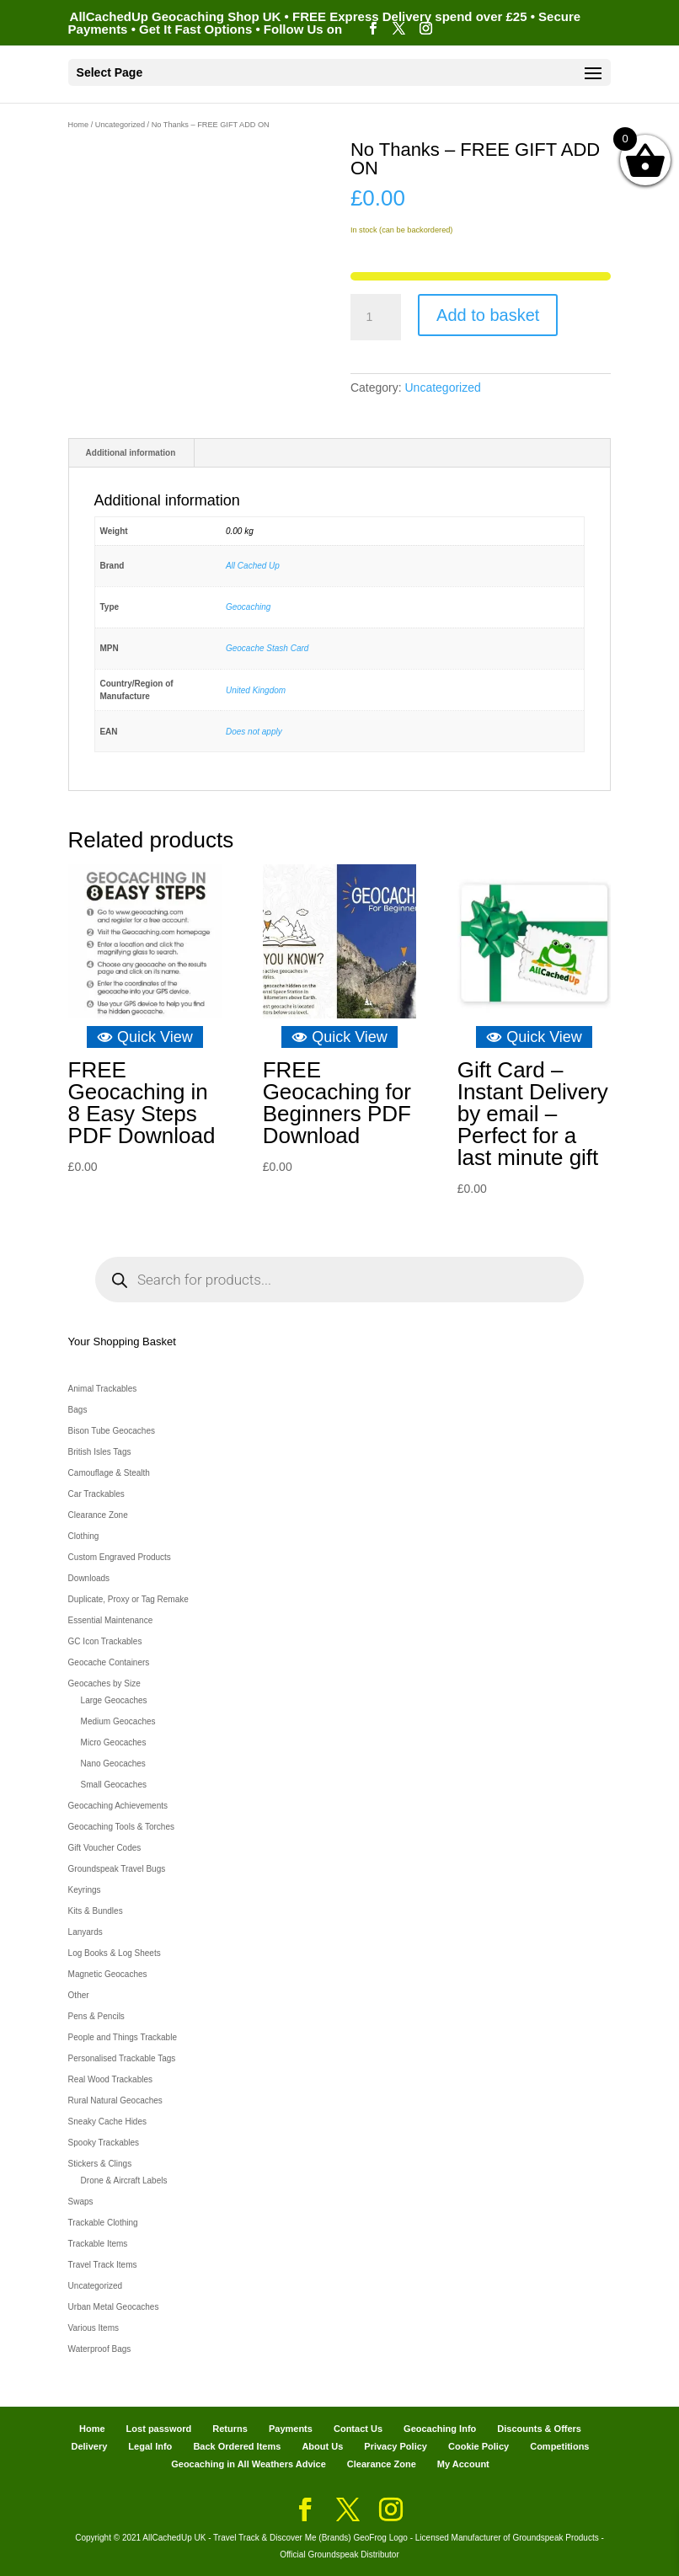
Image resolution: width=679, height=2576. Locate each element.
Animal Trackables (102, 1388)
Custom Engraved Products (119, 1557)
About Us (322, 2446)
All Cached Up (253, 565)
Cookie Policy (478, 2446)
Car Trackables (96, 1494)
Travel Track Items (102, 2264)
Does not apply (254, 731)
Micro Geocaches (114, 1742)
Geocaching (248, 607)
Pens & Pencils (96, 2016)
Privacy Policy (395, 2446)
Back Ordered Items (237, 2446)
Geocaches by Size (104, 1683)
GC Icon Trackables (105, 1641)
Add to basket (487, 315)
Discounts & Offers (539, 2429)
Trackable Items (98, 2243)
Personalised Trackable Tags (122, 2058)
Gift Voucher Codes (105, 1847)
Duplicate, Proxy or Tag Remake (128, 1599)
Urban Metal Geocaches (113, 2306)
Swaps (81, 2201)
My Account (463, 2464)
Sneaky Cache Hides (107, 2121)
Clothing (83, 1536)
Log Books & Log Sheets (114, 1953)
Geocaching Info (440, 2429)
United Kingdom (256, 690)
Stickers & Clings (100, 2163)
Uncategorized (120, 124)
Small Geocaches (114, 1784)
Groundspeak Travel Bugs (117, 1868)
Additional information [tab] (131, 452)
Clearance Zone (98, 1515)
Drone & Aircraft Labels (124, 2180)
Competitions (559, 2446)
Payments (291, 2429)
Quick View (145, 1037)
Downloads (89, 1578)
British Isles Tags (99, 1451)
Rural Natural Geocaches (115, 2100)
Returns (230, 2429)
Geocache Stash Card (267, 648)
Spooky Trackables (104, 2142)
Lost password (159, 2429)
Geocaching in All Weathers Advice (248, 2464)
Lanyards (85, 1932)
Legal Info (150, 2446)
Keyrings (84, 1890)
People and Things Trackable (122, 2037)
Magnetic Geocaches (107, 1974)
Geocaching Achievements (118, 1805)
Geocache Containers (109, 1662)
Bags (78, 1409)
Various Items (93, 2328)
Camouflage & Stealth (109, 1473)
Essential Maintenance (110, 1620)
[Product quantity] (375, 317)
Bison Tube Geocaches (111, 1430)
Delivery (89, 2446)
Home (78, 124)
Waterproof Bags (99, 2349)
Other (78, 1995)
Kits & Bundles (95, 1911)
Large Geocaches (114, 1700)
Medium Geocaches (118, 1721)
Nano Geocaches (113, 1763)
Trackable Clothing (103, 2222)
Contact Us (358, 2429)
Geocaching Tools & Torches (121, 1826)
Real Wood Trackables (110, 2079)
